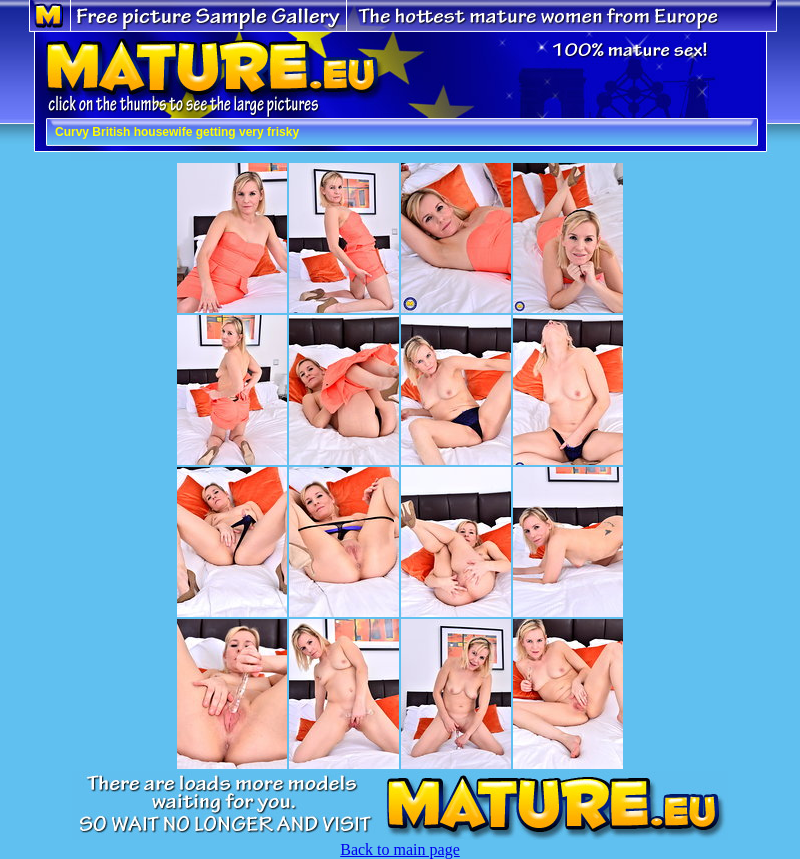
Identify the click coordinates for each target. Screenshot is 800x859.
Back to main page (400, 849)
